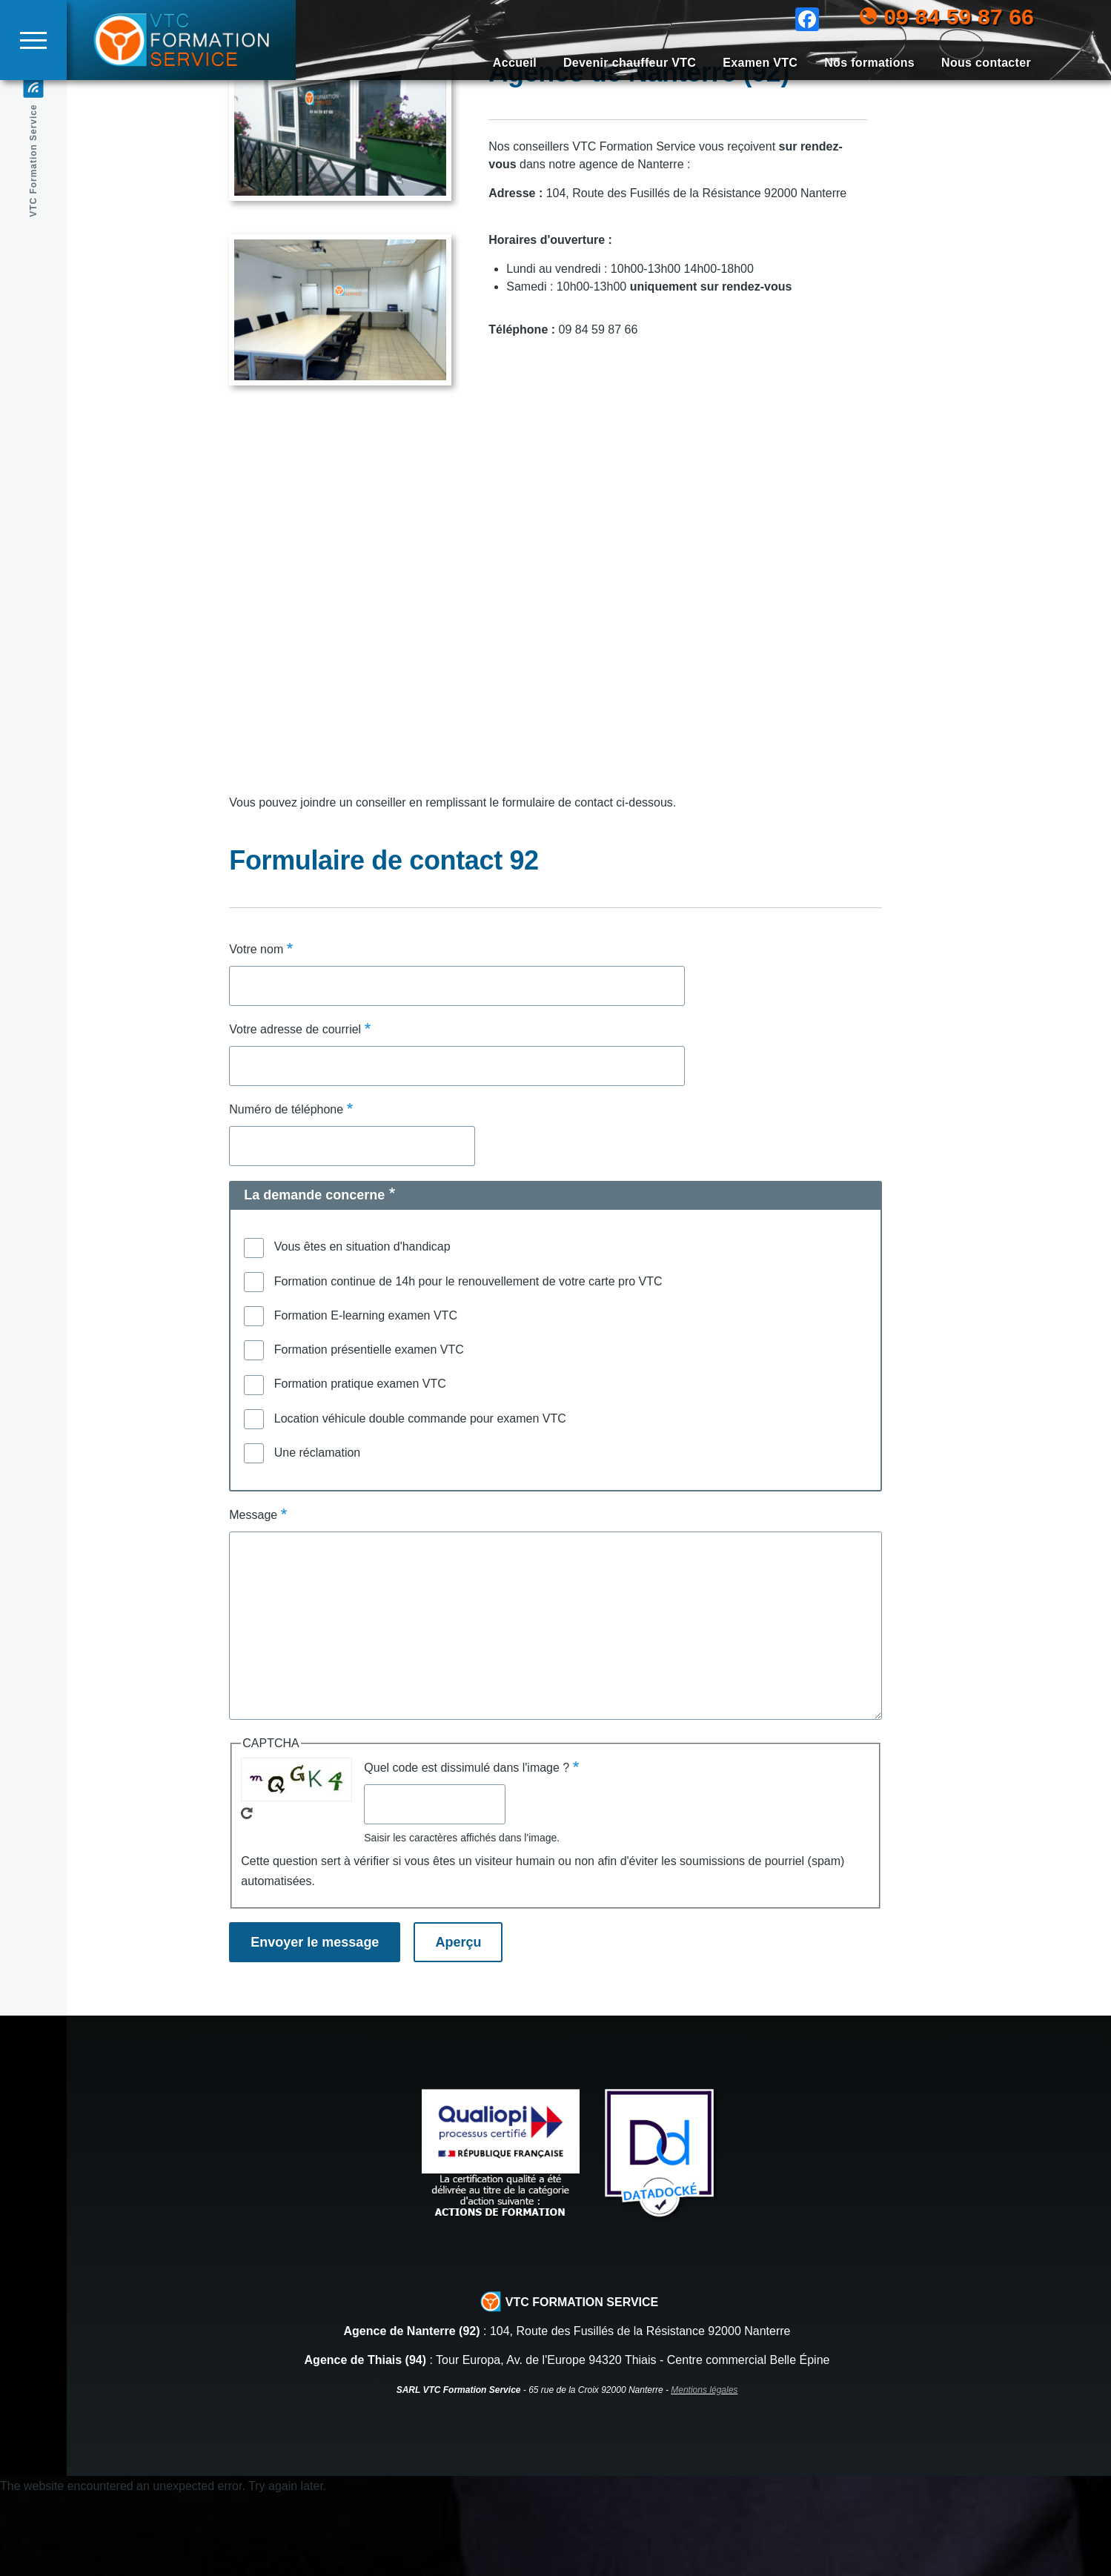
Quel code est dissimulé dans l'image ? (466, 1847)
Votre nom (256, 1029)
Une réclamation (317, 1532)
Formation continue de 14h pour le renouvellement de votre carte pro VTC (468, 1361)
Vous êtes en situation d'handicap (362, 1326)
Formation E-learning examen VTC (365, 1395)
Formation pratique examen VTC (360, 1463)
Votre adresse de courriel (295, 1109)
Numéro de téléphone (286, 1189)
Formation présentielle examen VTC (369, 1429)
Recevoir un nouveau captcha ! (247, 1893)
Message (253, 1595)
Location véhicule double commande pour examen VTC (420, 1498)
